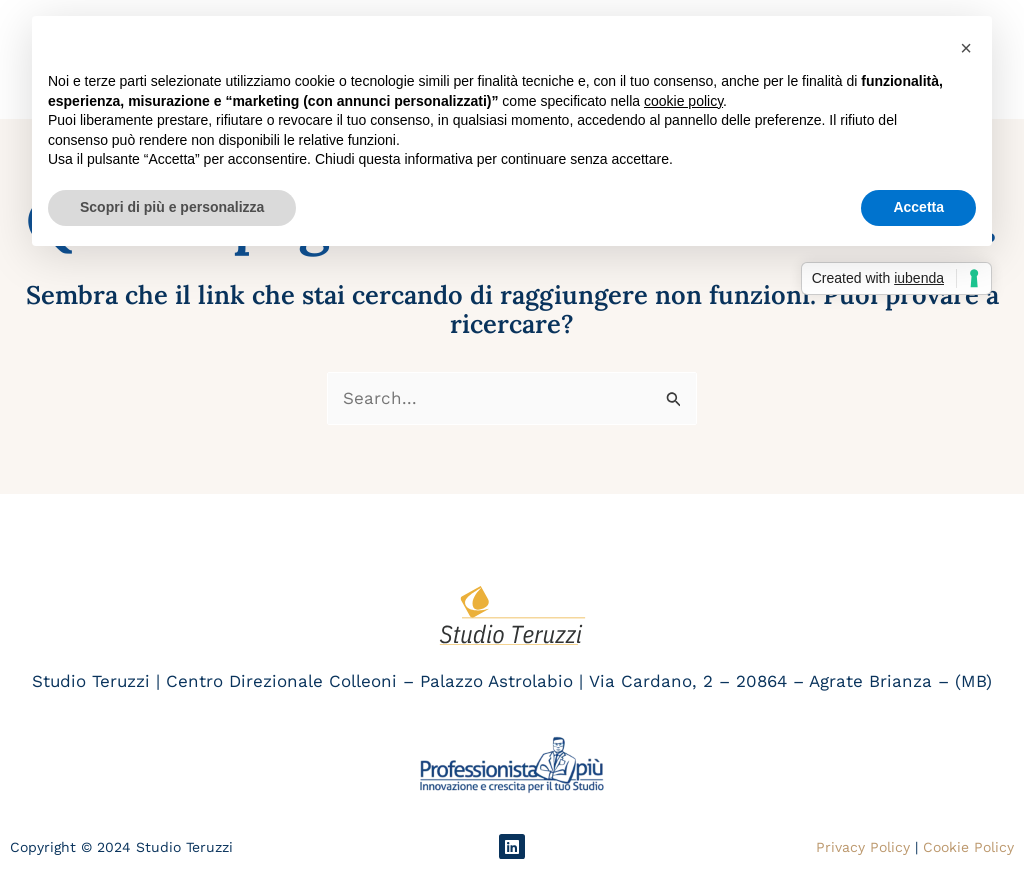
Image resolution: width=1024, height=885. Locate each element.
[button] (966, 48)
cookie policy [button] (683, 101)
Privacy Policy (863, 847)
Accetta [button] (918, 207)
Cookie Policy (968, 847)
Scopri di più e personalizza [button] (172, 207)
